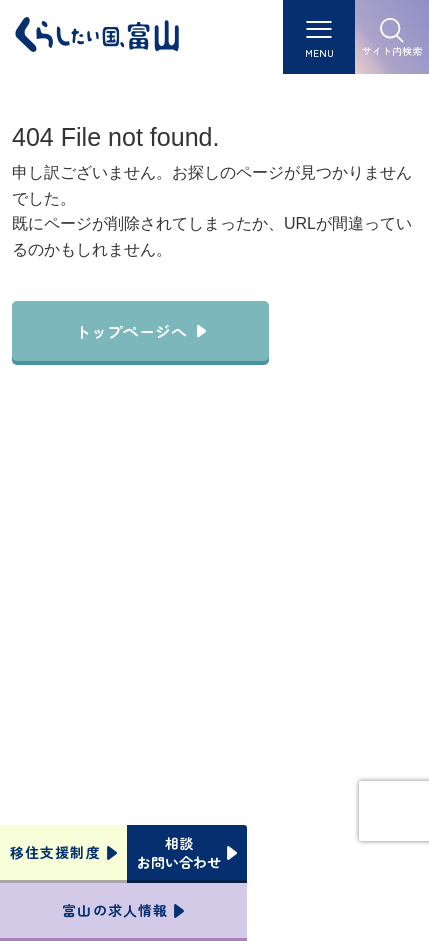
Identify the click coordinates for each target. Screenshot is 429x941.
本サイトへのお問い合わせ (214, 702)
